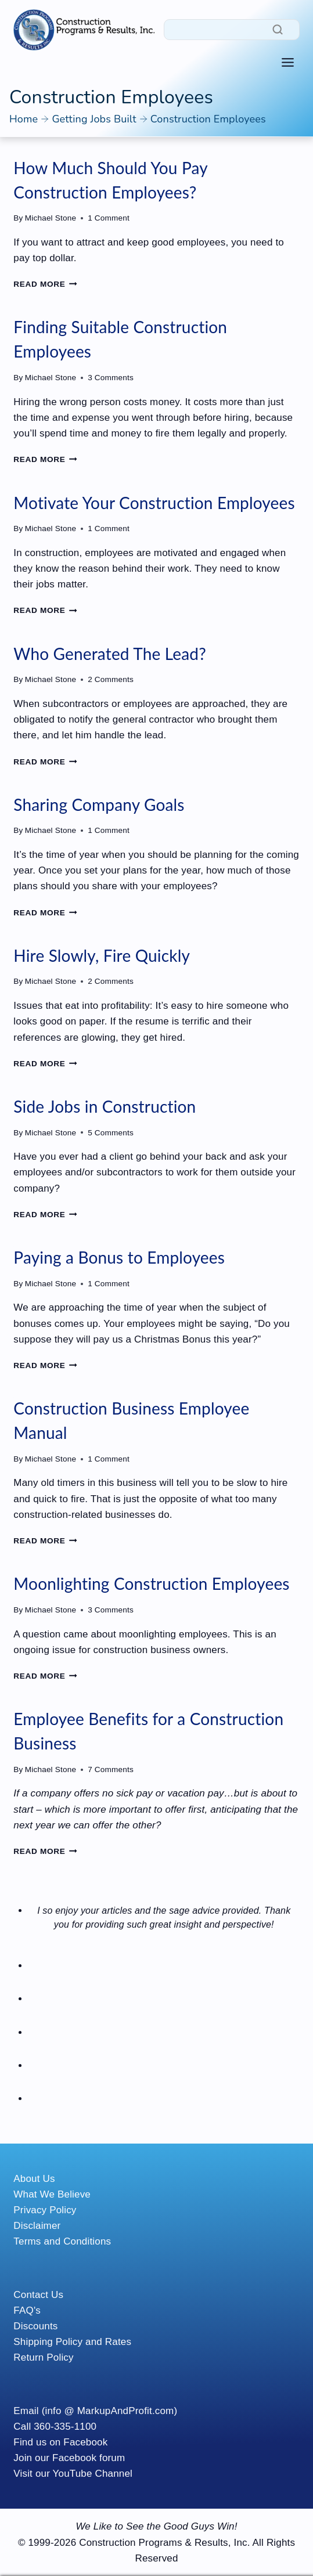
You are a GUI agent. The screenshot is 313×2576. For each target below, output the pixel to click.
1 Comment (108, 218)
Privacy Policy (44, 2210)
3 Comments (111, 377)
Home (23, 119)
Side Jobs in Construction (104, 1106)
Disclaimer (36, 2225)
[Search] (232, 29)
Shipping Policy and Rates (72, 2341)
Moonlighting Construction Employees (151, 1583)
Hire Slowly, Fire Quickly (101, 955)
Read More (45, 284)
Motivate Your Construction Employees (153, 503)
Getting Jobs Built (94, 119)
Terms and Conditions (62, 2241)
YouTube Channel (92, 2473)
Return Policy (43, 2357)
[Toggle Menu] (288, 62)
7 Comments (111, 1769)
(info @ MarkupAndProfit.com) (110, 2410)
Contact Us (38, 2294)
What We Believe (52, 2194)
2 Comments (111, 679)
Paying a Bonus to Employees (119, 1257)
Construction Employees (208, 119)
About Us (34, 2178)
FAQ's (27, 2310)
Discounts (35, 2326)
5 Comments (111, 1132)
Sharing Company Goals (98, 804)
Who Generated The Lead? (109, 653)
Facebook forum (88, 2457)
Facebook (85, 2442)
